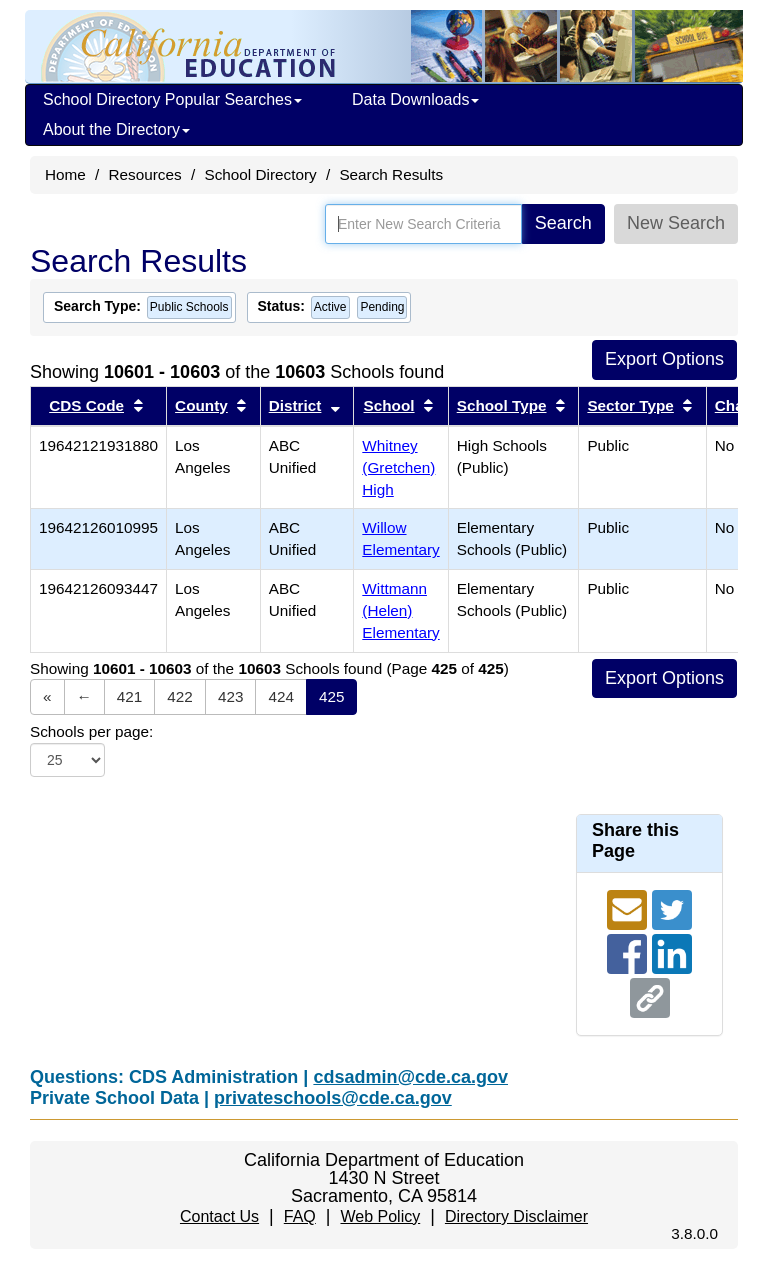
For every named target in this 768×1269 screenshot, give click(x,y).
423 (231, 696)
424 (281, 696)
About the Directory (116, 129)
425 (332, 696)
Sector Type (630, 405)
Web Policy (380, 1216)
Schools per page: (91, 731)
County (201, 405)
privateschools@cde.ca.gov (333, 1098)
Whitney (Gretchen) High (398, 467)
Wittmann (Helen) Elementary (400, 610)
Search (563, 223)
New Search (676, 223)
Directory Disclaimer (516, 1216)
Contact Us (219, 1216)
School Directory (260, 174)
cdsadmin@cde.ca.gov (410, 1077)
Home (65, 174)
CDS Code (86, 405)
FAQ (300, 1216)
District (295, 405)
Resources (145, 174)
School (389, 405)
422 (180, 696)
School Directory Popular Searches (172, 99)
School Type (502, 405)
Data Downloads (415, 99)
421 (130, 696)
